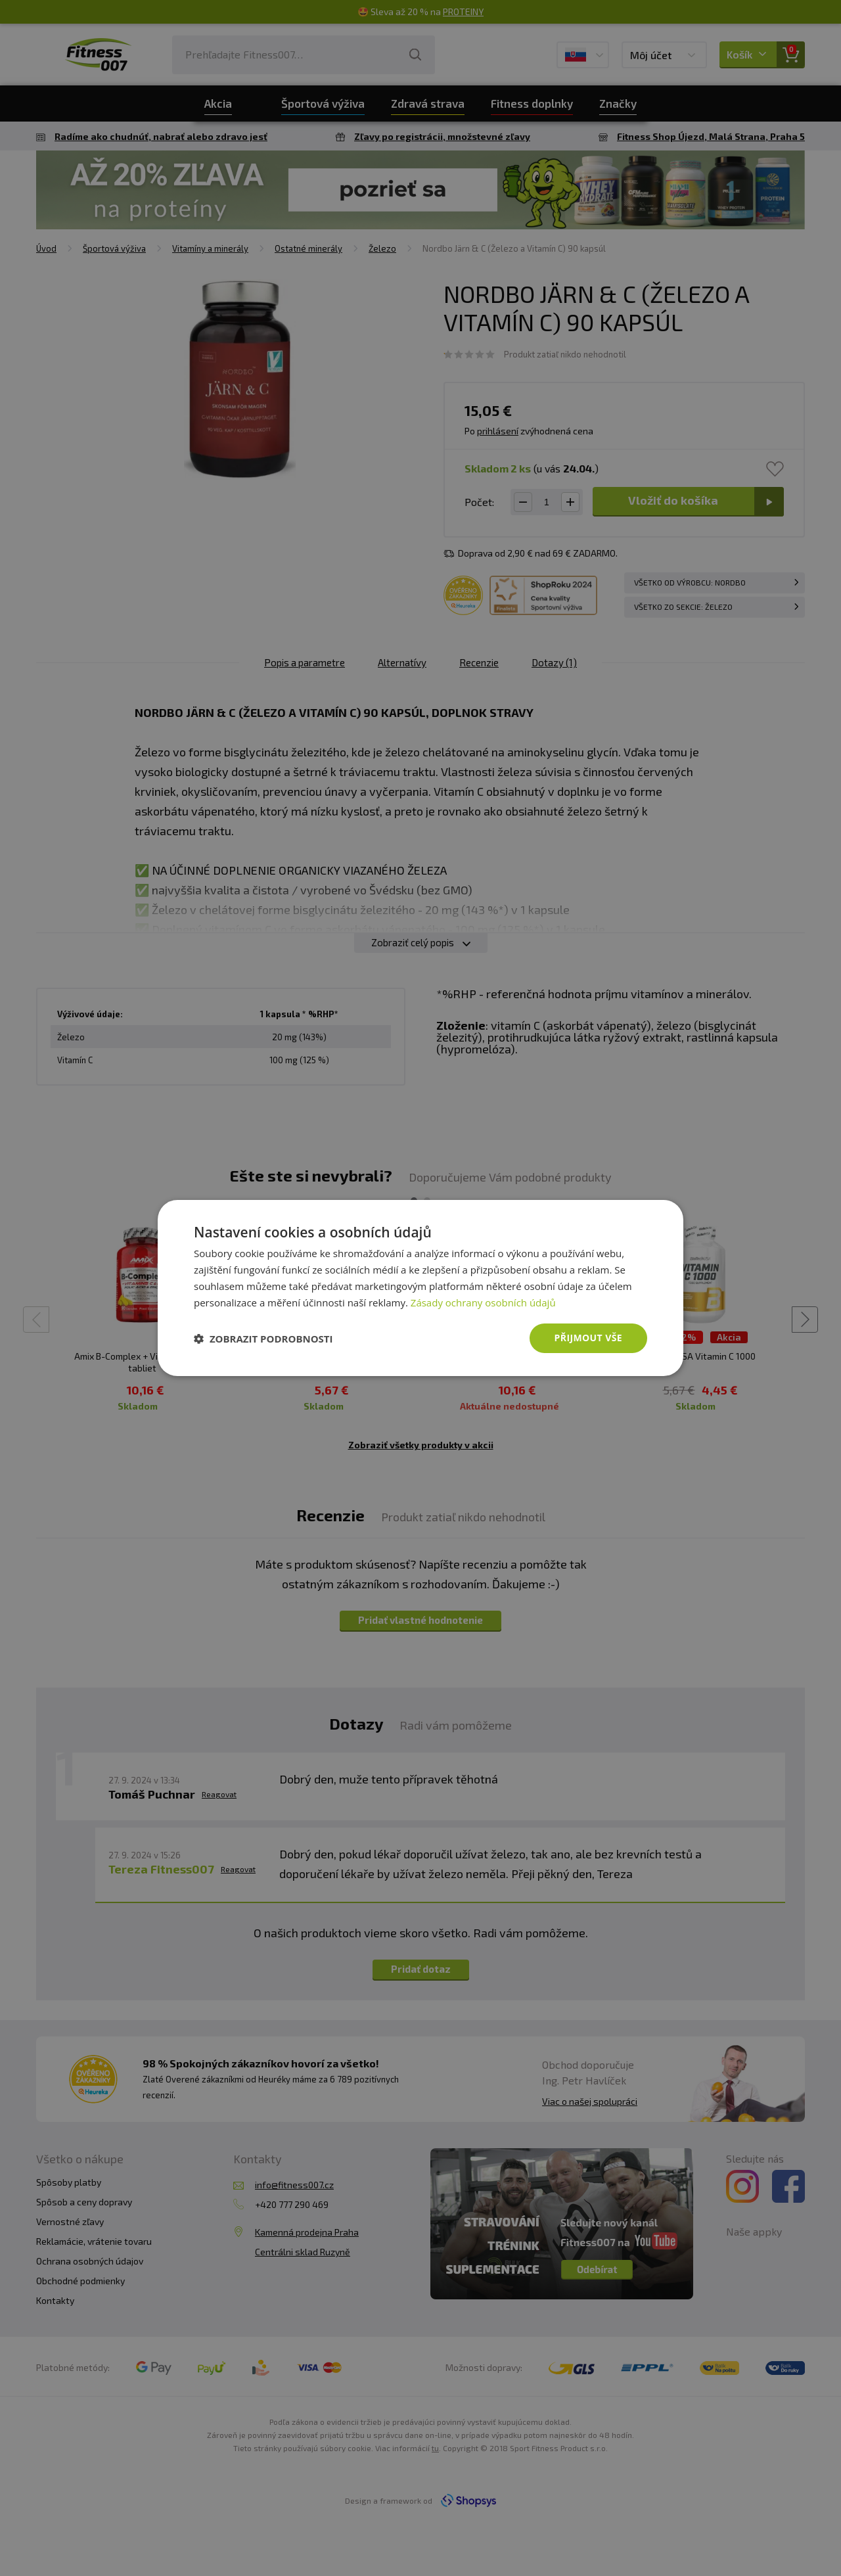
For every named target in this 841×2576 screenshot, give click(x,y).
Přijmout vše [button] (588, 1337)
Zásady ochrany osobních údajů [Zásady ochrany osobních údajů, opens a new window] (483, 1302)
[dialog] (420, 1288)
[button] (263, 1339)
